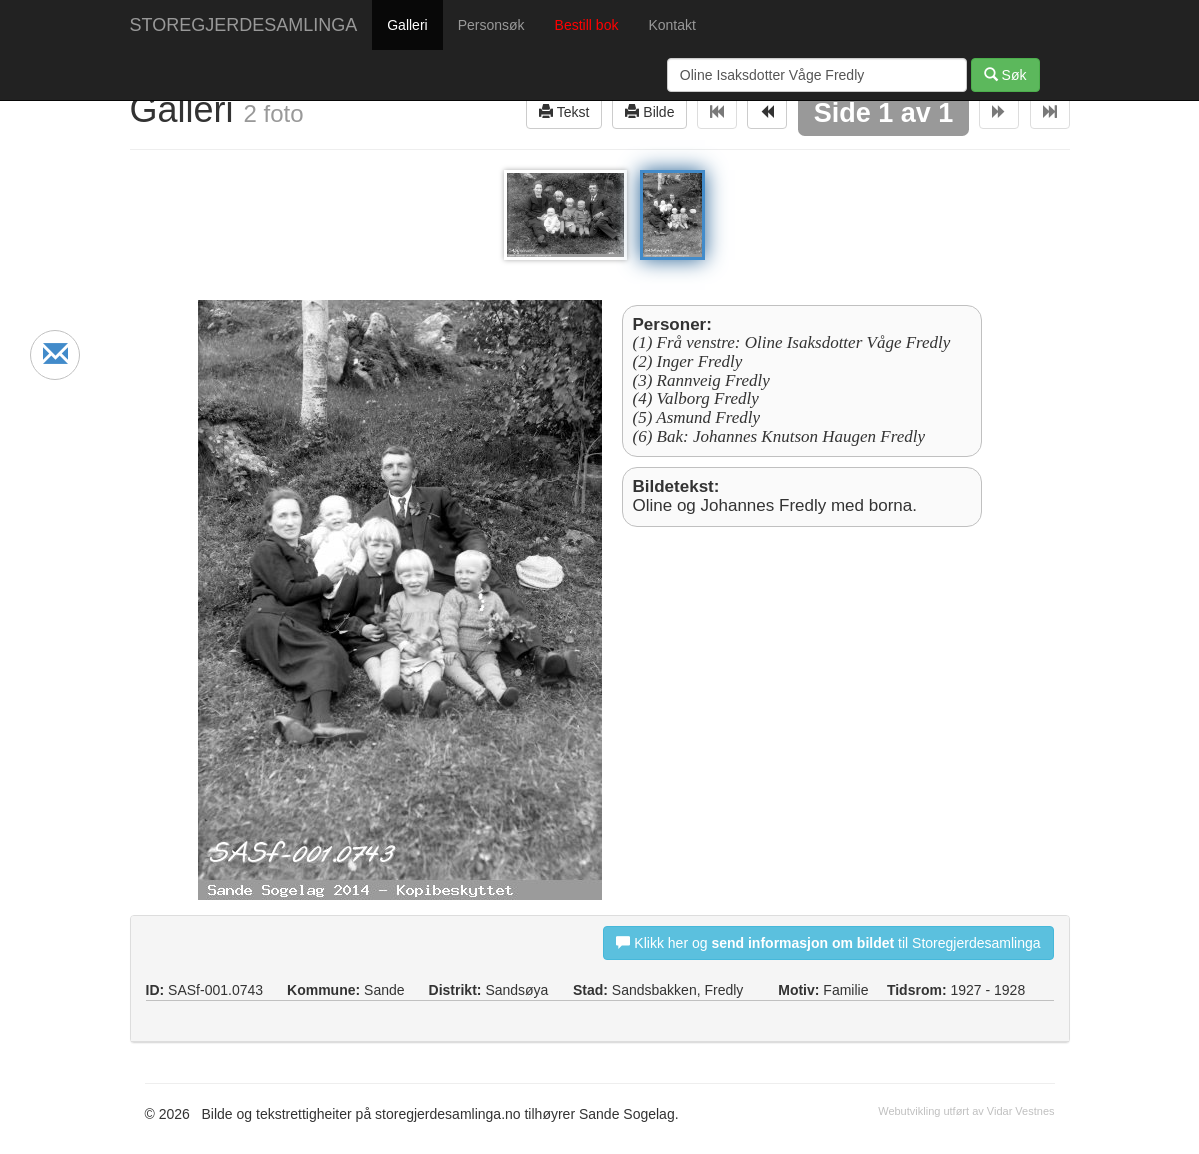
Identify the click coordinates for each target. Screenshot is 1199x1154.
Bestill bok (587, 25)
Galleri (407, 25)
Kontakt (671, 25)
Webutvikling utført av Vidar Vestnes (966, 1111)
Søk (1005, 74)
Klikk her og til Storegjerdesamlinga (828, 942)
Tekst (564, 111)
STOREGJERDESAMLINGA (244, 25)
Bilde (649, 111)
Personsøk (491, 25)
